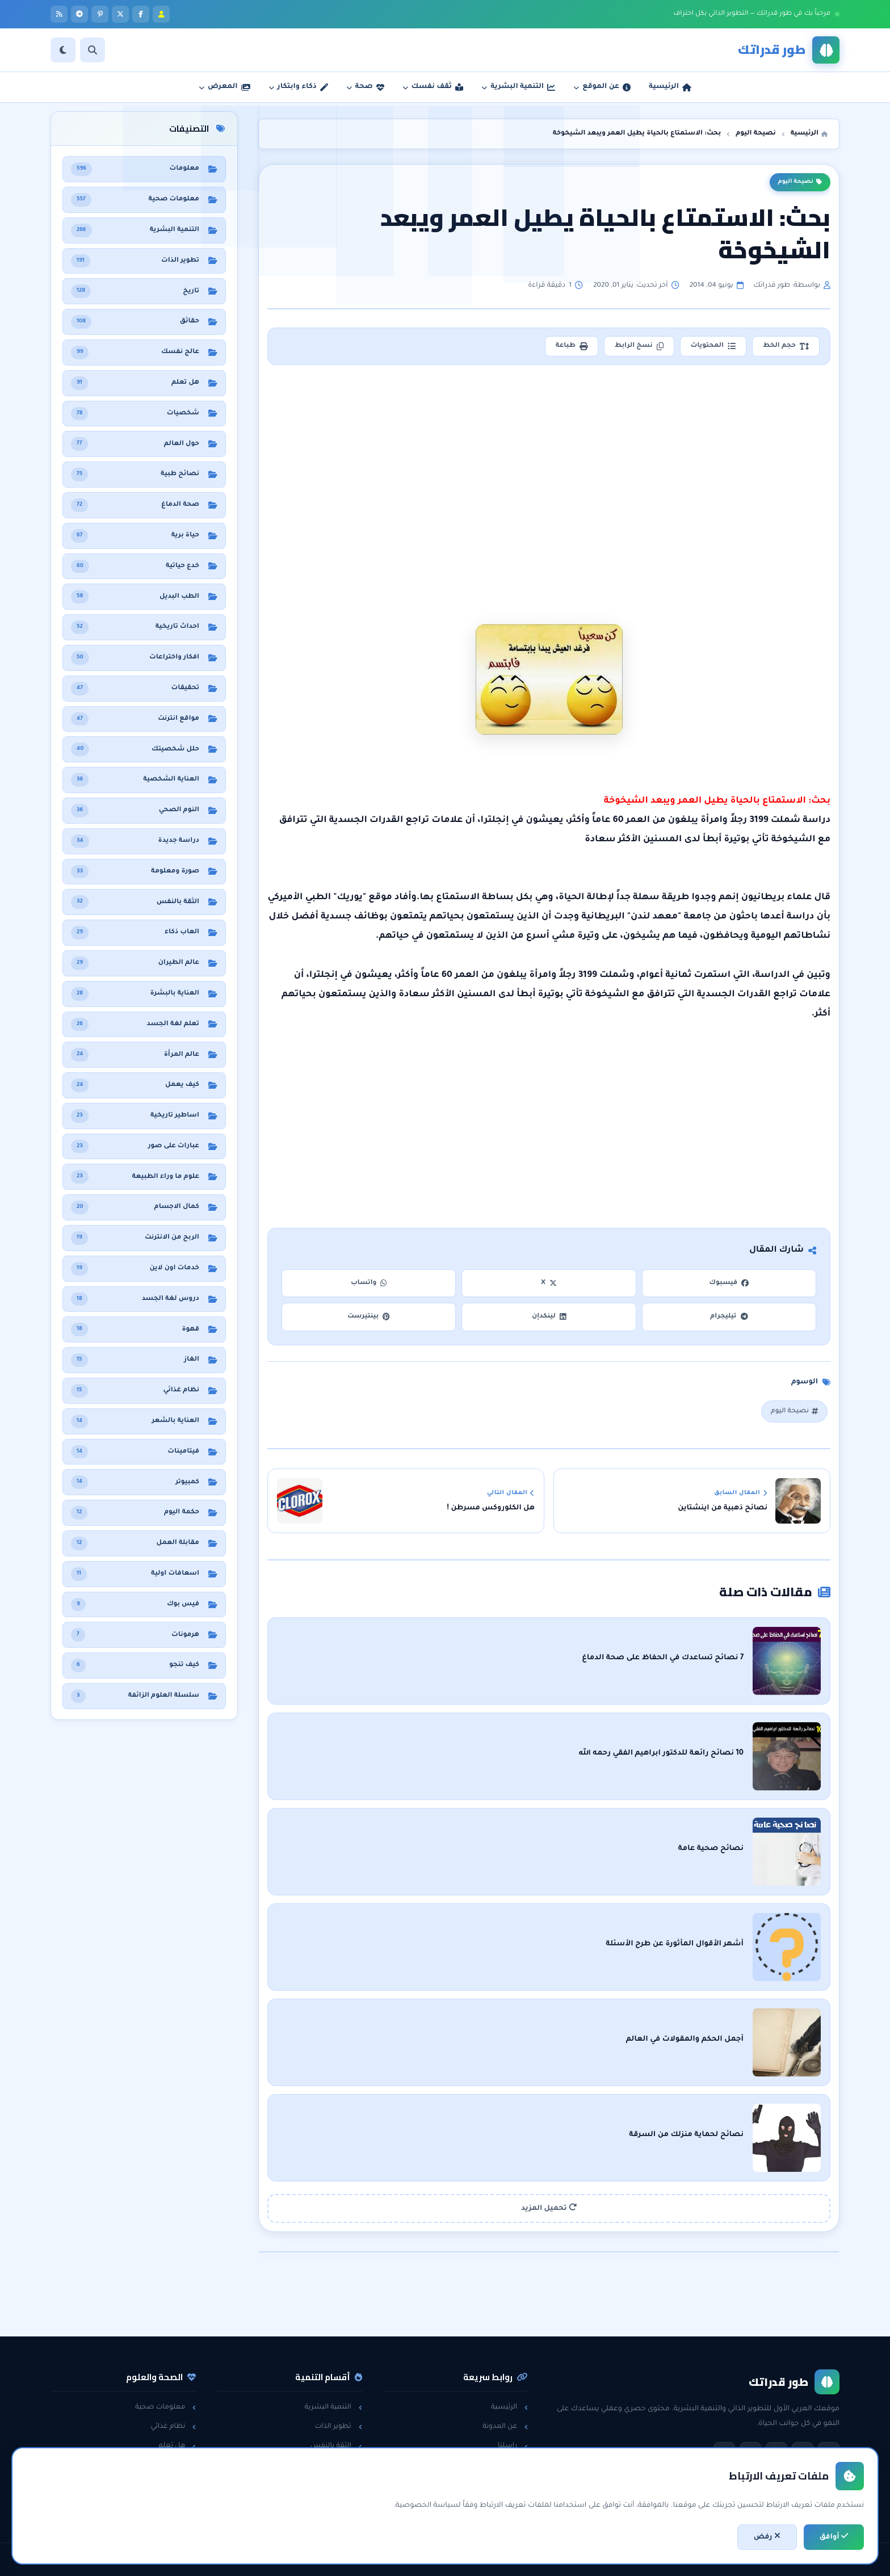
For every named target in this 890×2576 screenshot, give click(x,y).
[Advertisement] (550, 468)
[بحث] (92, 49)
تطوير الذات (338, 2427)
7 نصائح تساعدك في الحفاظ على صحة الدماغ (663, 1658)
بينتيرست (368, 1316)
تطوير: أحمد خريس (303, 2559)
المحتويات (713, 346)
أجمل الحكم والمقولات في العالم (685, 2040)
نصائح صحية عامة (711, 1849)
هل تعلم (177, 2446)
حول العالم (174, 2504)
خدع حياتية (340, 2504)
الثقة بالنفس (336, 2446)
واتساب (369, 1283)
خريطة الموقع (500, 2504)
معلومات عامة (167, 2485)
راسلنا (513, 2446)
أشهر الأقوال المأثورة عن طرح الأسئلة (675, 1944)
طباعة (571, 346)
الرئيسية (509, 2407)
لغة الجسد (339, 2485)
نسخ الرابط (639, 346)
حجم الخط (786, 346)
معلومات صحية (165, 2407)
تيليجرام (729, 1316)
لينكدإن (549, 1316)
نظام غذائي (173, 2427)
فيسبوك (729, 1283)
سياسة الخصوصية (492, 2466)
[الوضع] (63, 49)
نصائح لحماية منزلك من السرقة (686, 2135)
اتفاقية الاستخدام (495, 2485)
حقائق (181, 2466)
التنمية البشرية (333, 2407)
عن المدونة (505, 2427)
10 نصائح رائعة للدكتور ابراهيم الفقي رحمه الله (661, 1753)
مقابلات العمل (333, 2466)
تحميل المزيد (549, 2208)
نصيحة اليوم (800, 182)
